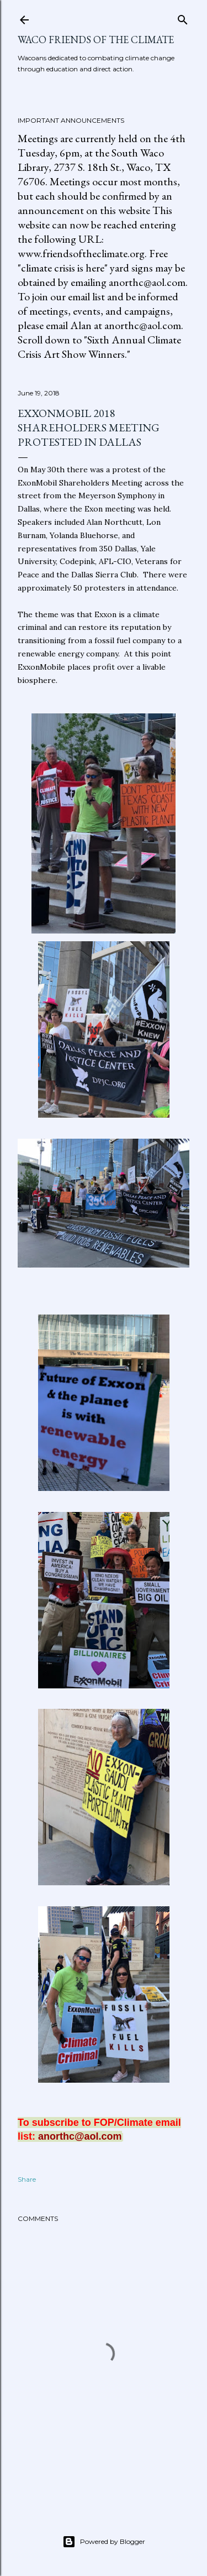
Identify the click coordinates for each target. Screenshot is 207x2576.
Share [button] (27, 2179)
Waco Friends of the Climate (96, 39)
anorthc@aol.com (80, 2136)
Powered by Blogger (103, 2541)
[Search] (182, 17)
